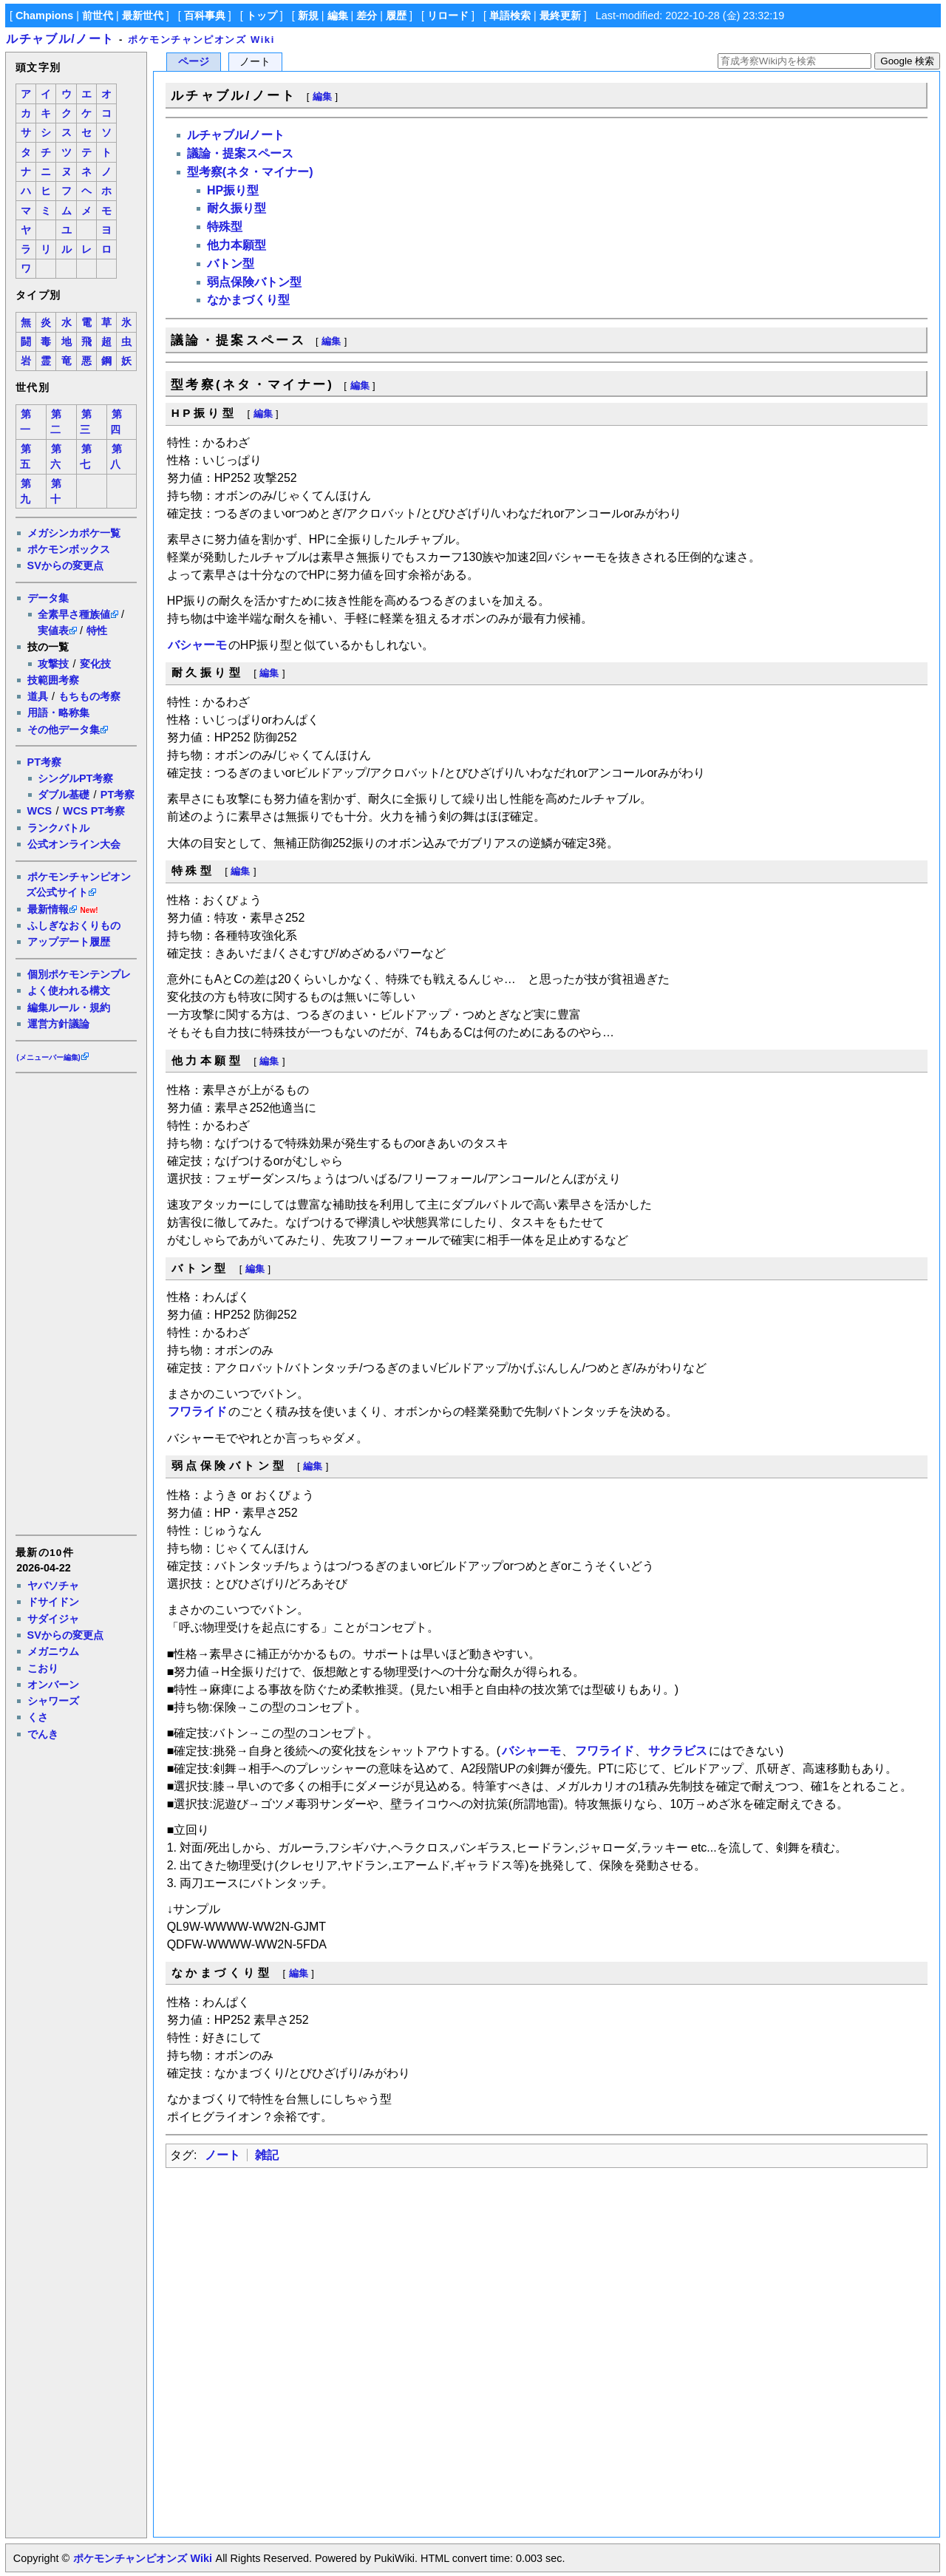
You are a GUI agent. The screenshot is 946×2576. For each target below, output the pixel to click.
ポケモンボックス (68, 549)
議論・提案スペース (240, 153)
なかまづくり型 (248, 299)
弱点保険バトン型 (254, 282)
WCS (39, 811)
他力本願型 (236, 245)
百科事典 (204, 15)
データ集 (48, 598)
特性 (96, 630)
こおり (42, 1668)
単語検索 (510, 15)
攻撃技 (53, 664)
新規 (308, 15)
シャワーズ (53, 1701)
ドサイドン (53, 1602)
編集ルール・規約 (68, 1007)
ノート (222, 2155)
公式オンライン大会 (73, 844)
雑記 (267, 2155)
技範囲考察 (53, 680)
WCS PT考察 (94, 811)
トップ (261, 15)
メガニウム (53, 1651)
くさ (37, 1717)
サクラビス (677, 1750)
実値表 (53, 630)
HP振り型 (233, 190)
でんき (42, 1734)
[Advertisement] (75, 1303)
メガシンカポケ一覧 (73, 533)
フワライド (197, 1411)
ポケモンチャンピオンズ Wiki (201, 39)
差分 (366, 15)
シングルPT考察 (75, 778)
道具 (37, 696)
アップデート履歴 (68, 942)
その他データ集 (63, 729)
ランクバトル (58, 828)
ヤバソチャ (53, 1585)
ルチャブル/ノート (60, 39)
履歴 (396, 15)
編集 (337, 15)
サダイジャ (53, 1619)
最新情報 (48, 909)
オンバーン (53, 1684)
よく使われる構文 (68, 990)
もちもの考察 (89, 696)
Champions (44, 15)
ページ (193, 61)
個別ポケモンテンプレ (79, 974)
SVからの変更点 (65, 565)
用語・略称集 (58, 712)
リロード (448, 15)
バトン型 (230, 263)
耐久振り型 (236, 208)
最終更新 (560, 15)
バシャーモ (197, 645)
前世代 (97, 15)
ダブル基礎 (63, 795)
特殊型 (224, 226)
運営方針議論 (58, 1024)
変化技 (95, 664)
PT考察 (44, 762)
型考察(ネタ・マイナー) (250, 172)
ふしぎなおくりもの (73, 925)
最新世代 (142, 15)
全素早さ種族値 (74, 614)
